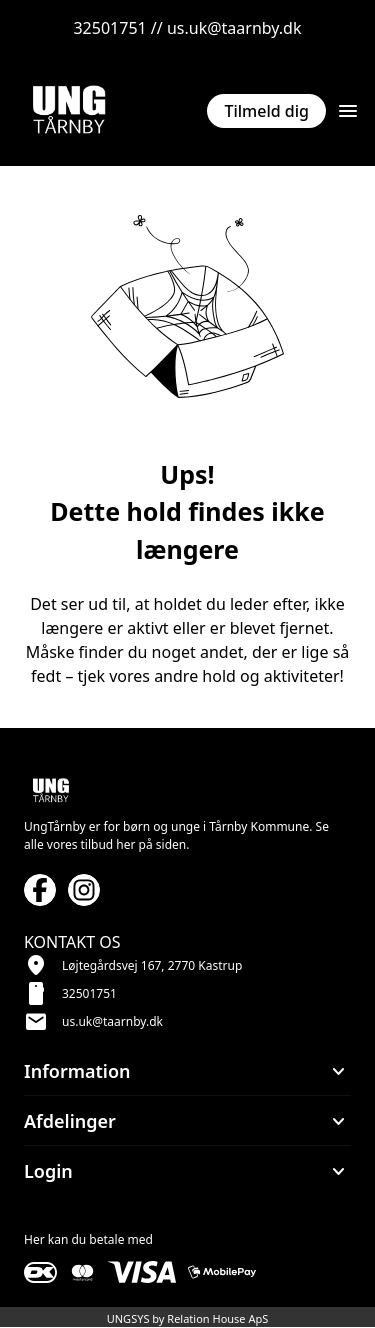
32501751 (89, 993)
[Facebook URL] (40, 890)
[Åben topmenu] (348, 111)
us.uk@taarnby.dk (112, 1021)
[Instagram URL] (84, 890)
